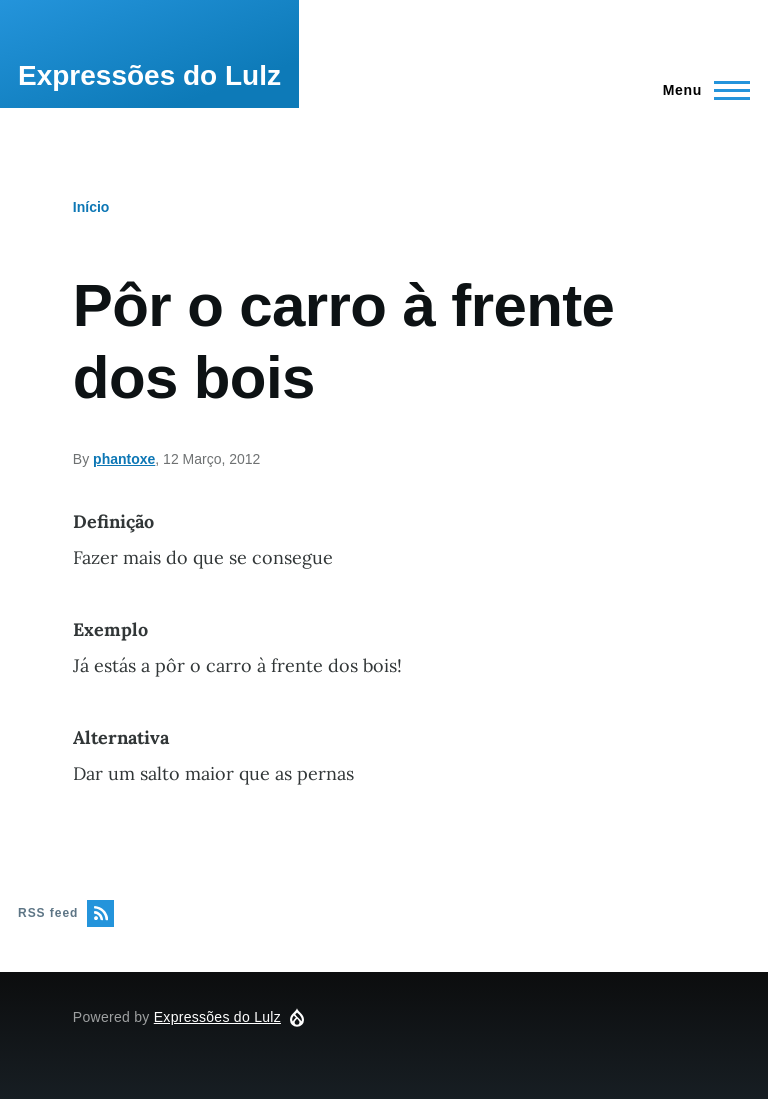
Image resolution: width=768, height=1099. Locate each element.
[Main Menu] (700, 90)
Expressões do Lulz (149, 75)
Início (91, 207)
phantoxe (124, 459)
